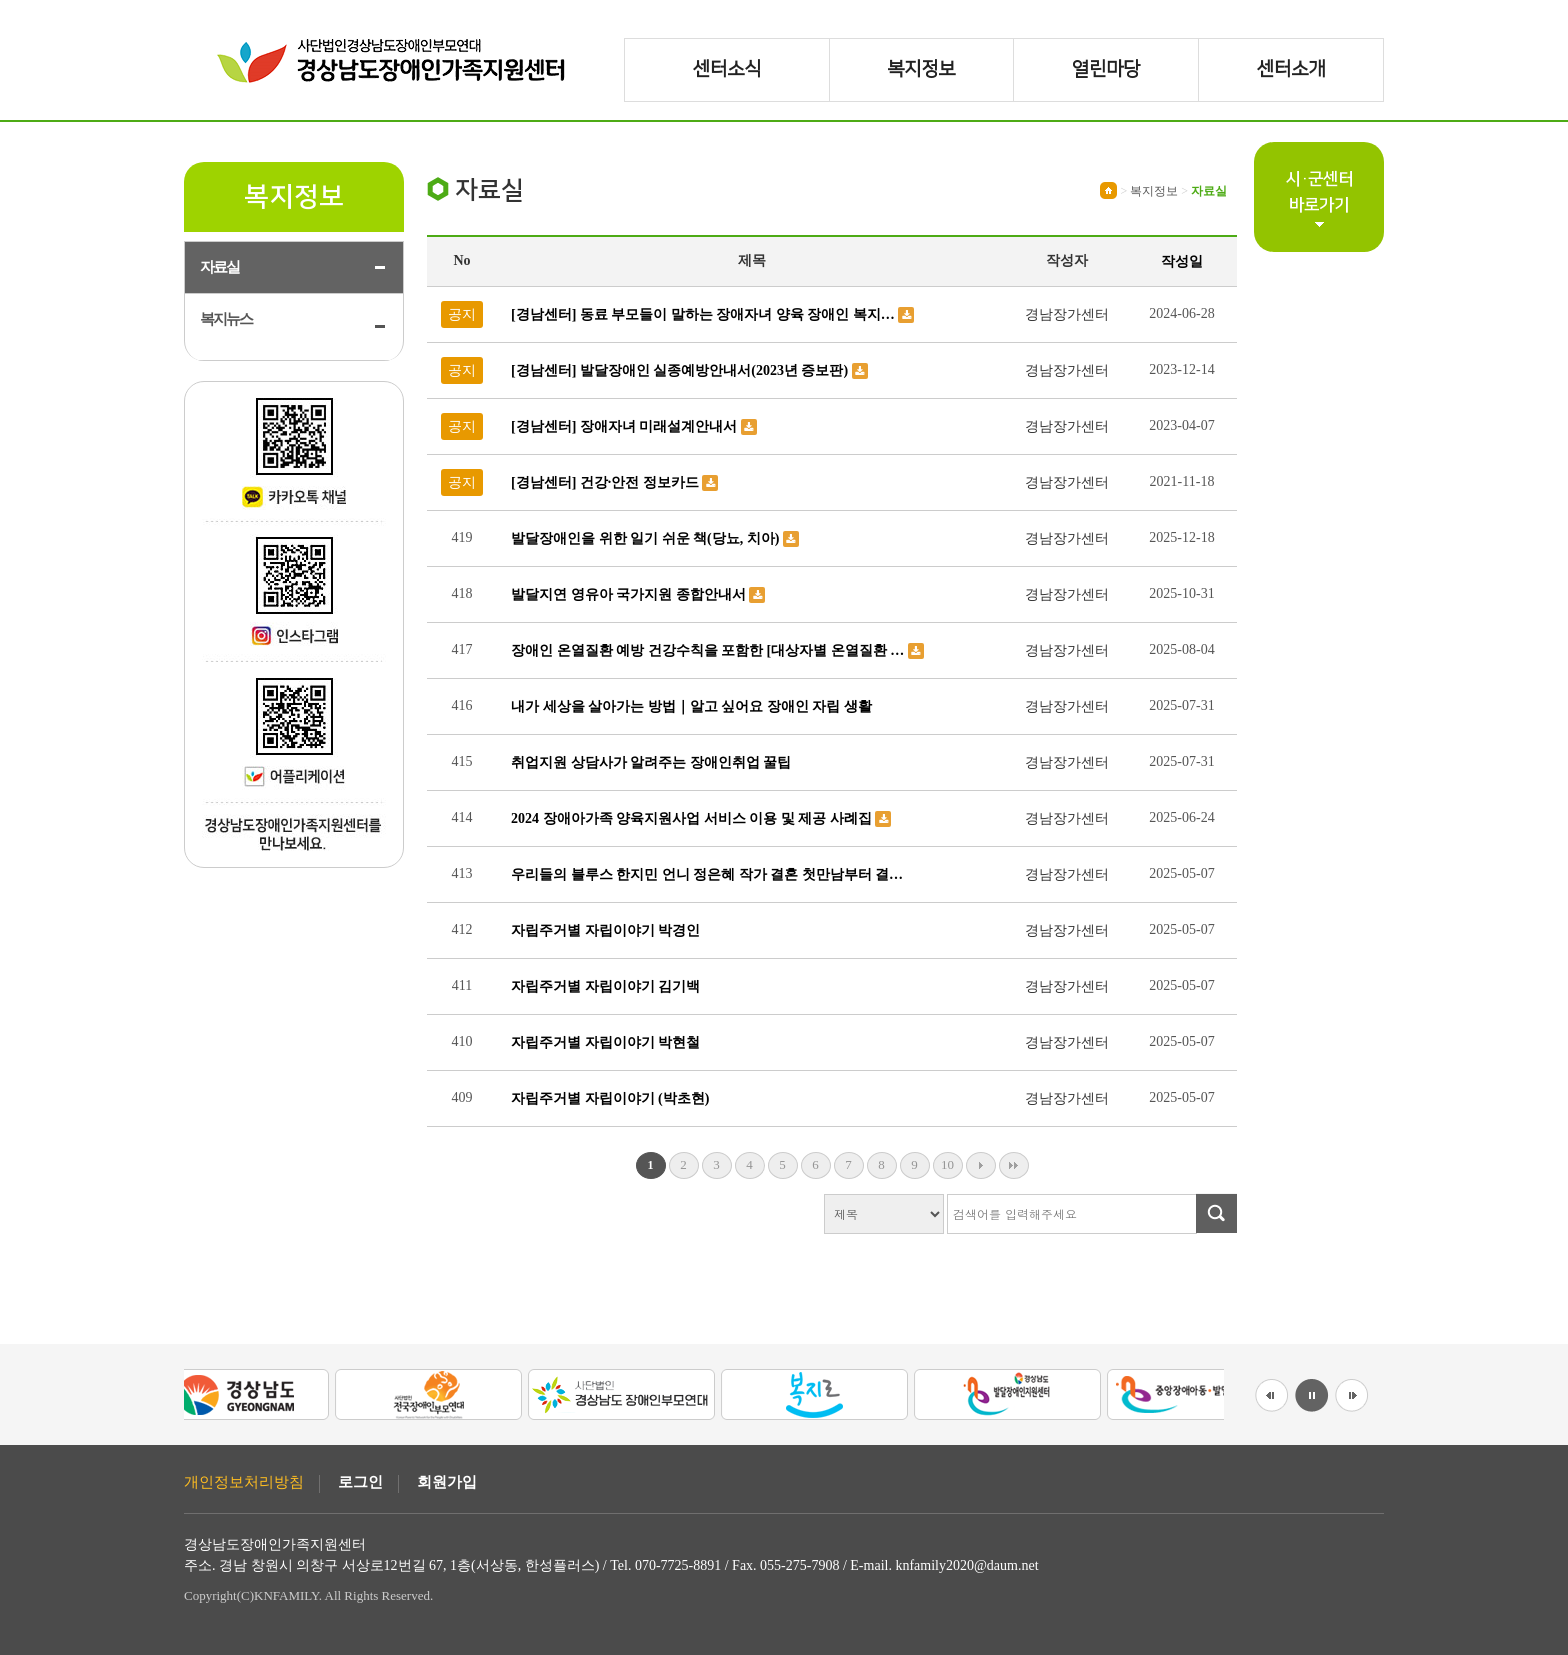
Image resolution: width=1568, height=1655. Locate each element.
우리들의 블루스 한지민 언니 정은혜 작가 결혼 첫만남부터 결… (707, 874)
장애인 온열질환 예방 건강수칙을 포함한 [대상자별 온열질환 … (709, 650)
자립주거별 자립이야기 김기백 (605, 986)
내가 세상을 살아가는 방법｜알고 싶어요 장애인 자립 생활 (691, 706)
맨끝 (1014, 1165)
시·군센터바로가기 (1319, 192)
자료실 (219, 267)
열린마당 (1106, 69)
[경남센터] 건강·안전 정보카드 (606, 482)
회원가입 (447, 1482)
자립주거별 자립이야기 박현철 (605, 1042)
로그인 (360, 1482)
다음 (981, 1165)
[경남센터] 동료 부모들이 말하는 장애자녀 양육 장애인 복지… (704, 314)
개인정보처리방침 (244, 1482)
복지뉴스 (226, 319)
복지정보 (921, 69)
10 (947, 1164)
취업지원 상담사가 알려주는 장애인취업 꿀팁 (651, 762)
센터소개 (1291, 69)
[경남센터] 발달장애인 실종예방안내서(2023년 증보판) (681, 370)
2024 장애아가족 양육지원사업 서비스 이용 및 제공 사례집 (693, 818)
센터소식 (727, 69)
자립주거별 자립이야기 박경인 (605, 930)
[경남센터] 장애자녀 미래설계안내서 (626, 426)
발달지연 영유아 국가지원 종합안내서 (630, 594)
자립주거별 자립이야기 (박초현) (610, 1098)
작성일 (1182, 261)
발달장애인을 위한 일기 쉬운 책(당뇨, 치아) (647, 538)
